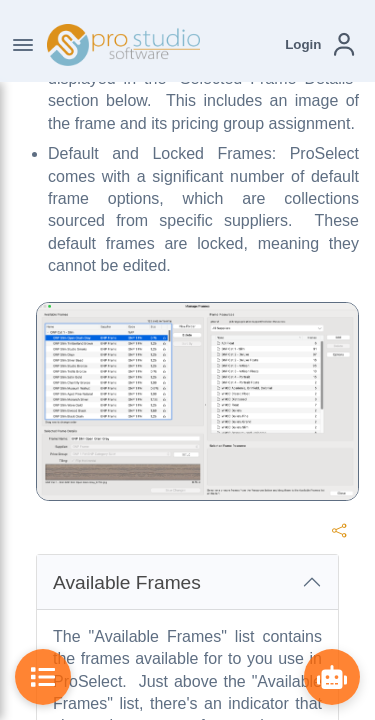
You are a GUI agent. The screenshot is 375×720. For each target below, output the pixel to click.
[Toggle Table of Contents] (43, 677)
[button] (319, 44)
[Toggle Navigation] (23, 45)
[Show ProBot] (332, 677)
